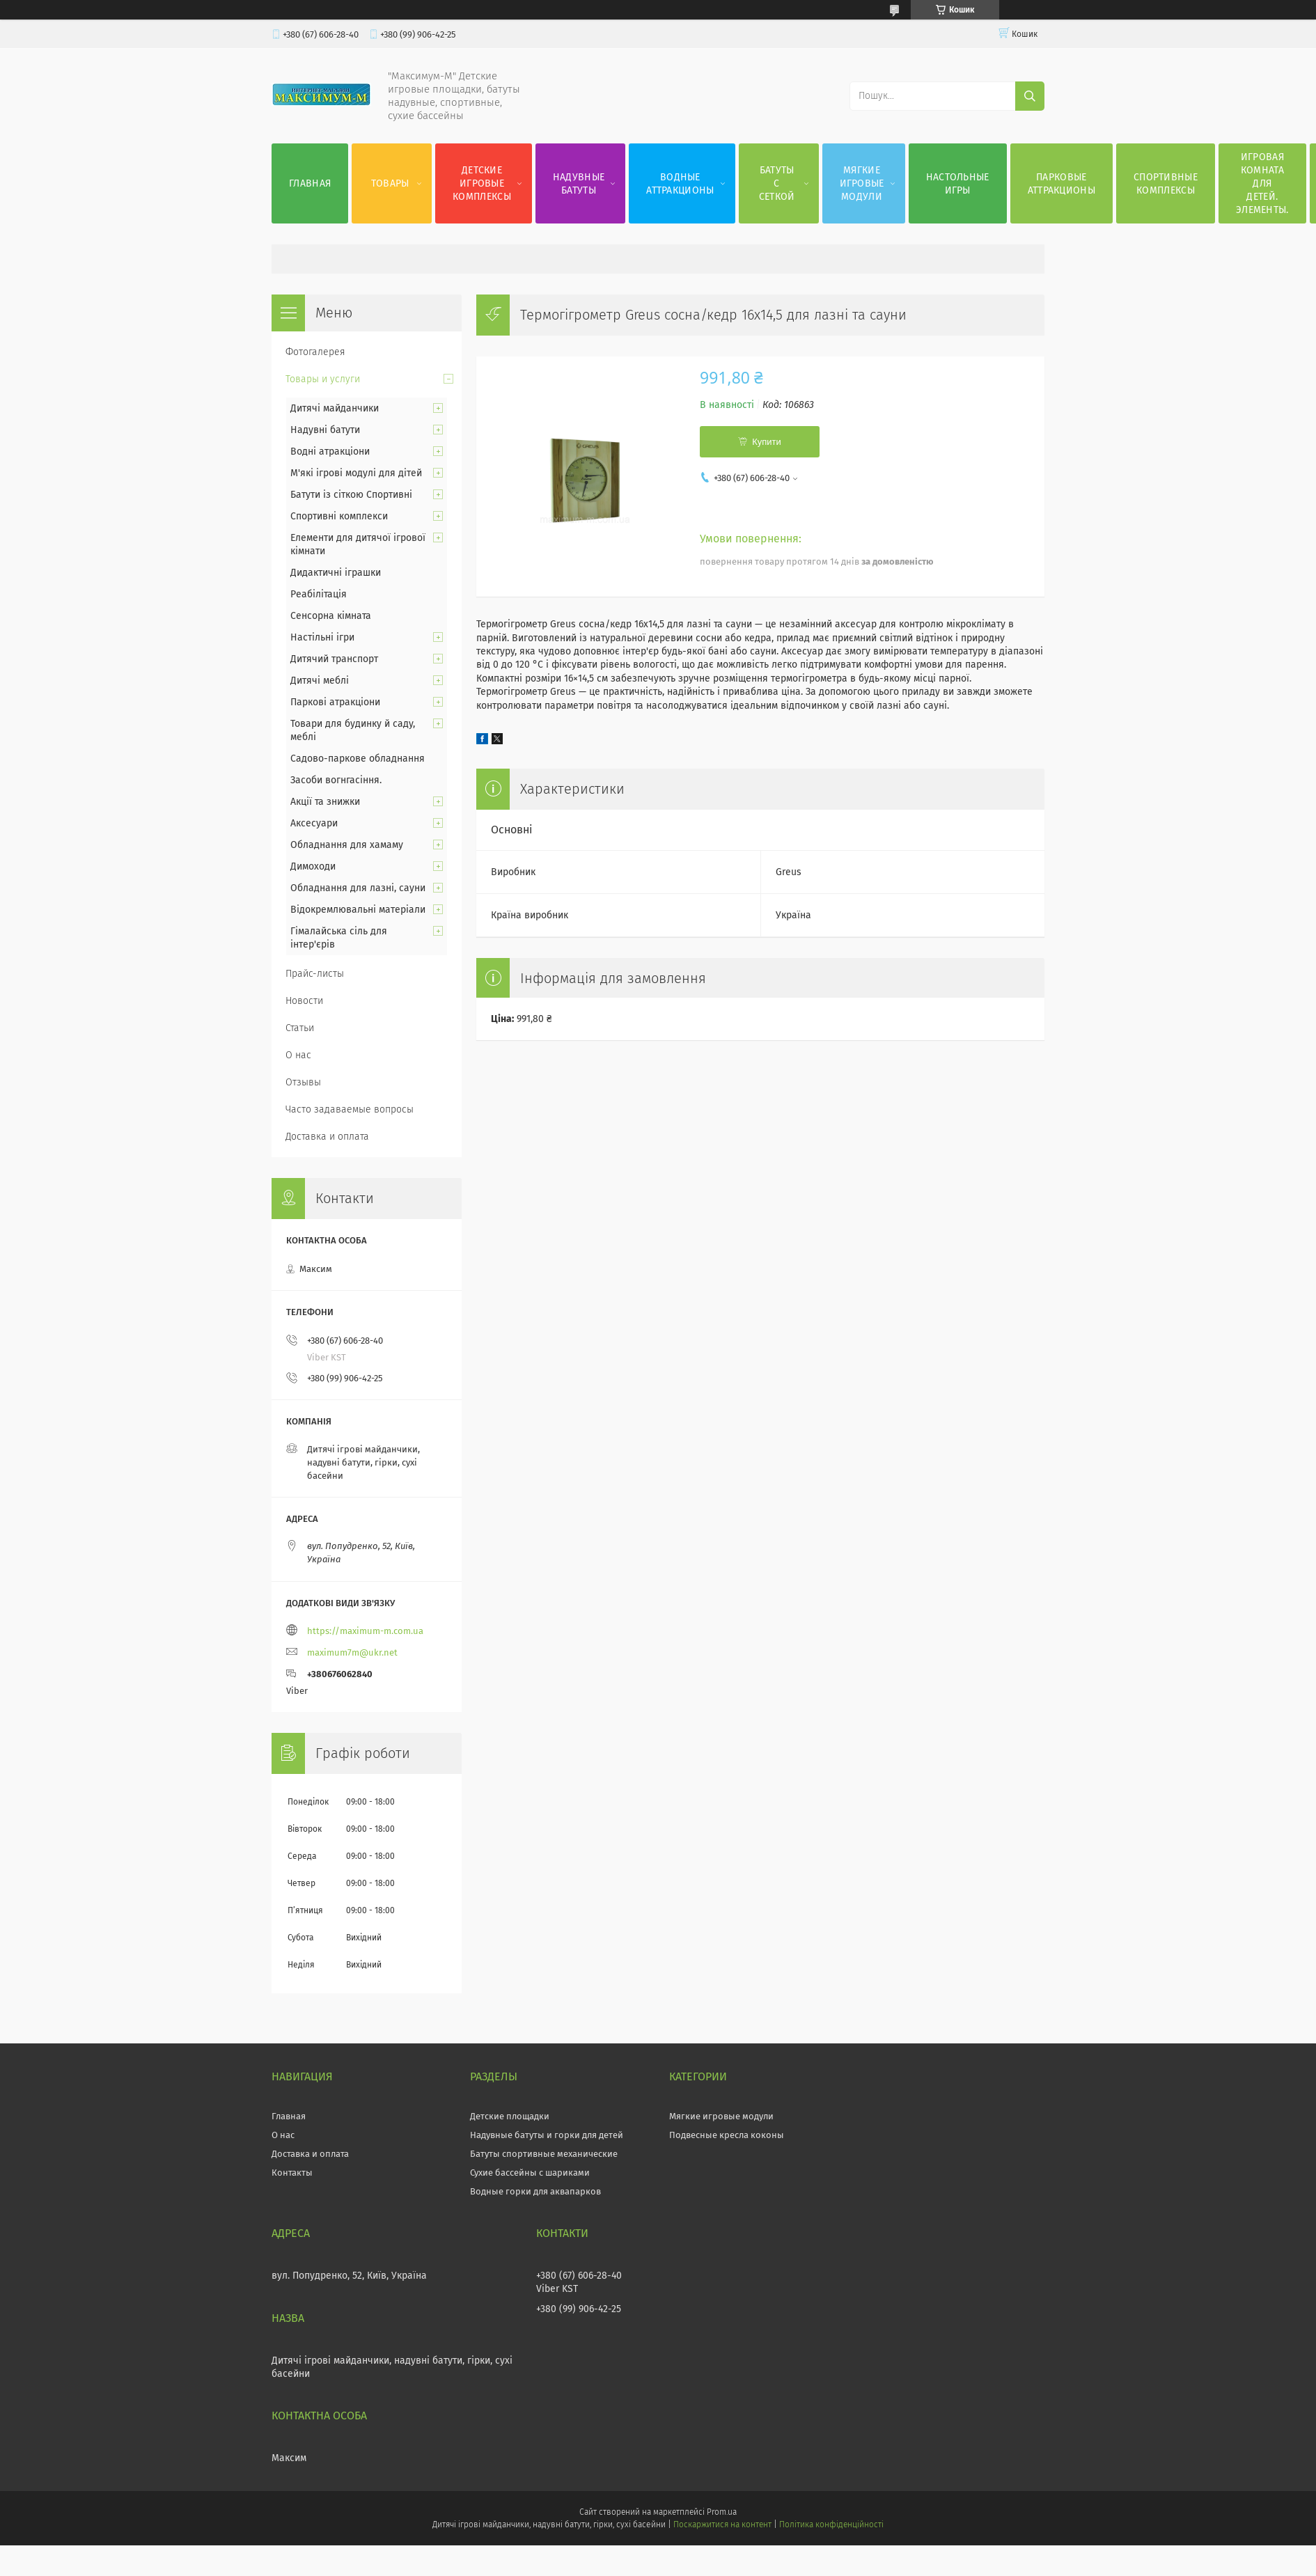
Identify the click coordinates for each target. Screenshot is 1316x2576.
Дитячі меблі (319, 680)
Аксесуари (314, 823)
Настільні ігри (322, 637)
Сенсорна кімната (330, 616)
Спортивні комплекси (339, 516)
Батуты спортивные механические (544, 2154)
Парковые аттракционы (1061, 183)
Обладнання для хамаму (346, 845)
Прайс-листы (314, 974)
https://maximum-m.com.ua (365, 1631)
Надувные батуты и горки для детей (546, 2135)
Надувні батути (325, 430)
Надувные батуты (578, 183)
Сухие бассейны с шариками (530, 2172)
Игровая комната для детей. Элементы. (1262, 183)
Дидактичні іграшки (335, 573)
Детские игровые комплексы (482, 183)
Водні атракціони (330, 451)
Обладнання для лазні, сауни (357, 888)
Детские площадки (509, 2116)
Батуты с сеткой (777, 183)
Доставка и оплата (327, 1136)
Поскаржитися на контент (722, 2524)
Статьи (299, 1028)
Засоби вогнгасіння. (336, 780)
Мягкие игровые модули (862, 183)
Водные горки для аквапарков (535, 2191)
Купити (766, 442)
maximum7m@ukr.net (352, 1652)
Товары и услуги (322, 379)
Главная (310, 183)
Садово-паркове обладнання (357, 758)
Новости (304, 1001)
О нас (298, 1055)
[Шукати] (1029, 96)
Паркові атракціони (335, 702)
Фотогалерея (315, 352)
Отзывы (303, 1082)
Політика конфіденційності (831, 2524)
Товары (390, 183)
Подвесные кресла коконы (726, 2135)
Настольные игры (957, 183)
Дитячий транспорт (334, 659)
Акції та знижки (325, 802)
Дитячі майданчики (334, 408)
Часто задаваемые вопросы (349, 1109)
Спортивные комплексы (1166, 183)
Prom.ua (722, 2512)
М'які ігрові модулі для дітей (356, 473)
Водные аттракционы (680, 183)
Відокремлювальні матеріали (357, 910)
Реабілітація (318, 594)
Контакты (292, 2172)
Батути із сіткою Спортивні (351, 495)
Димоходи (313, 866)
